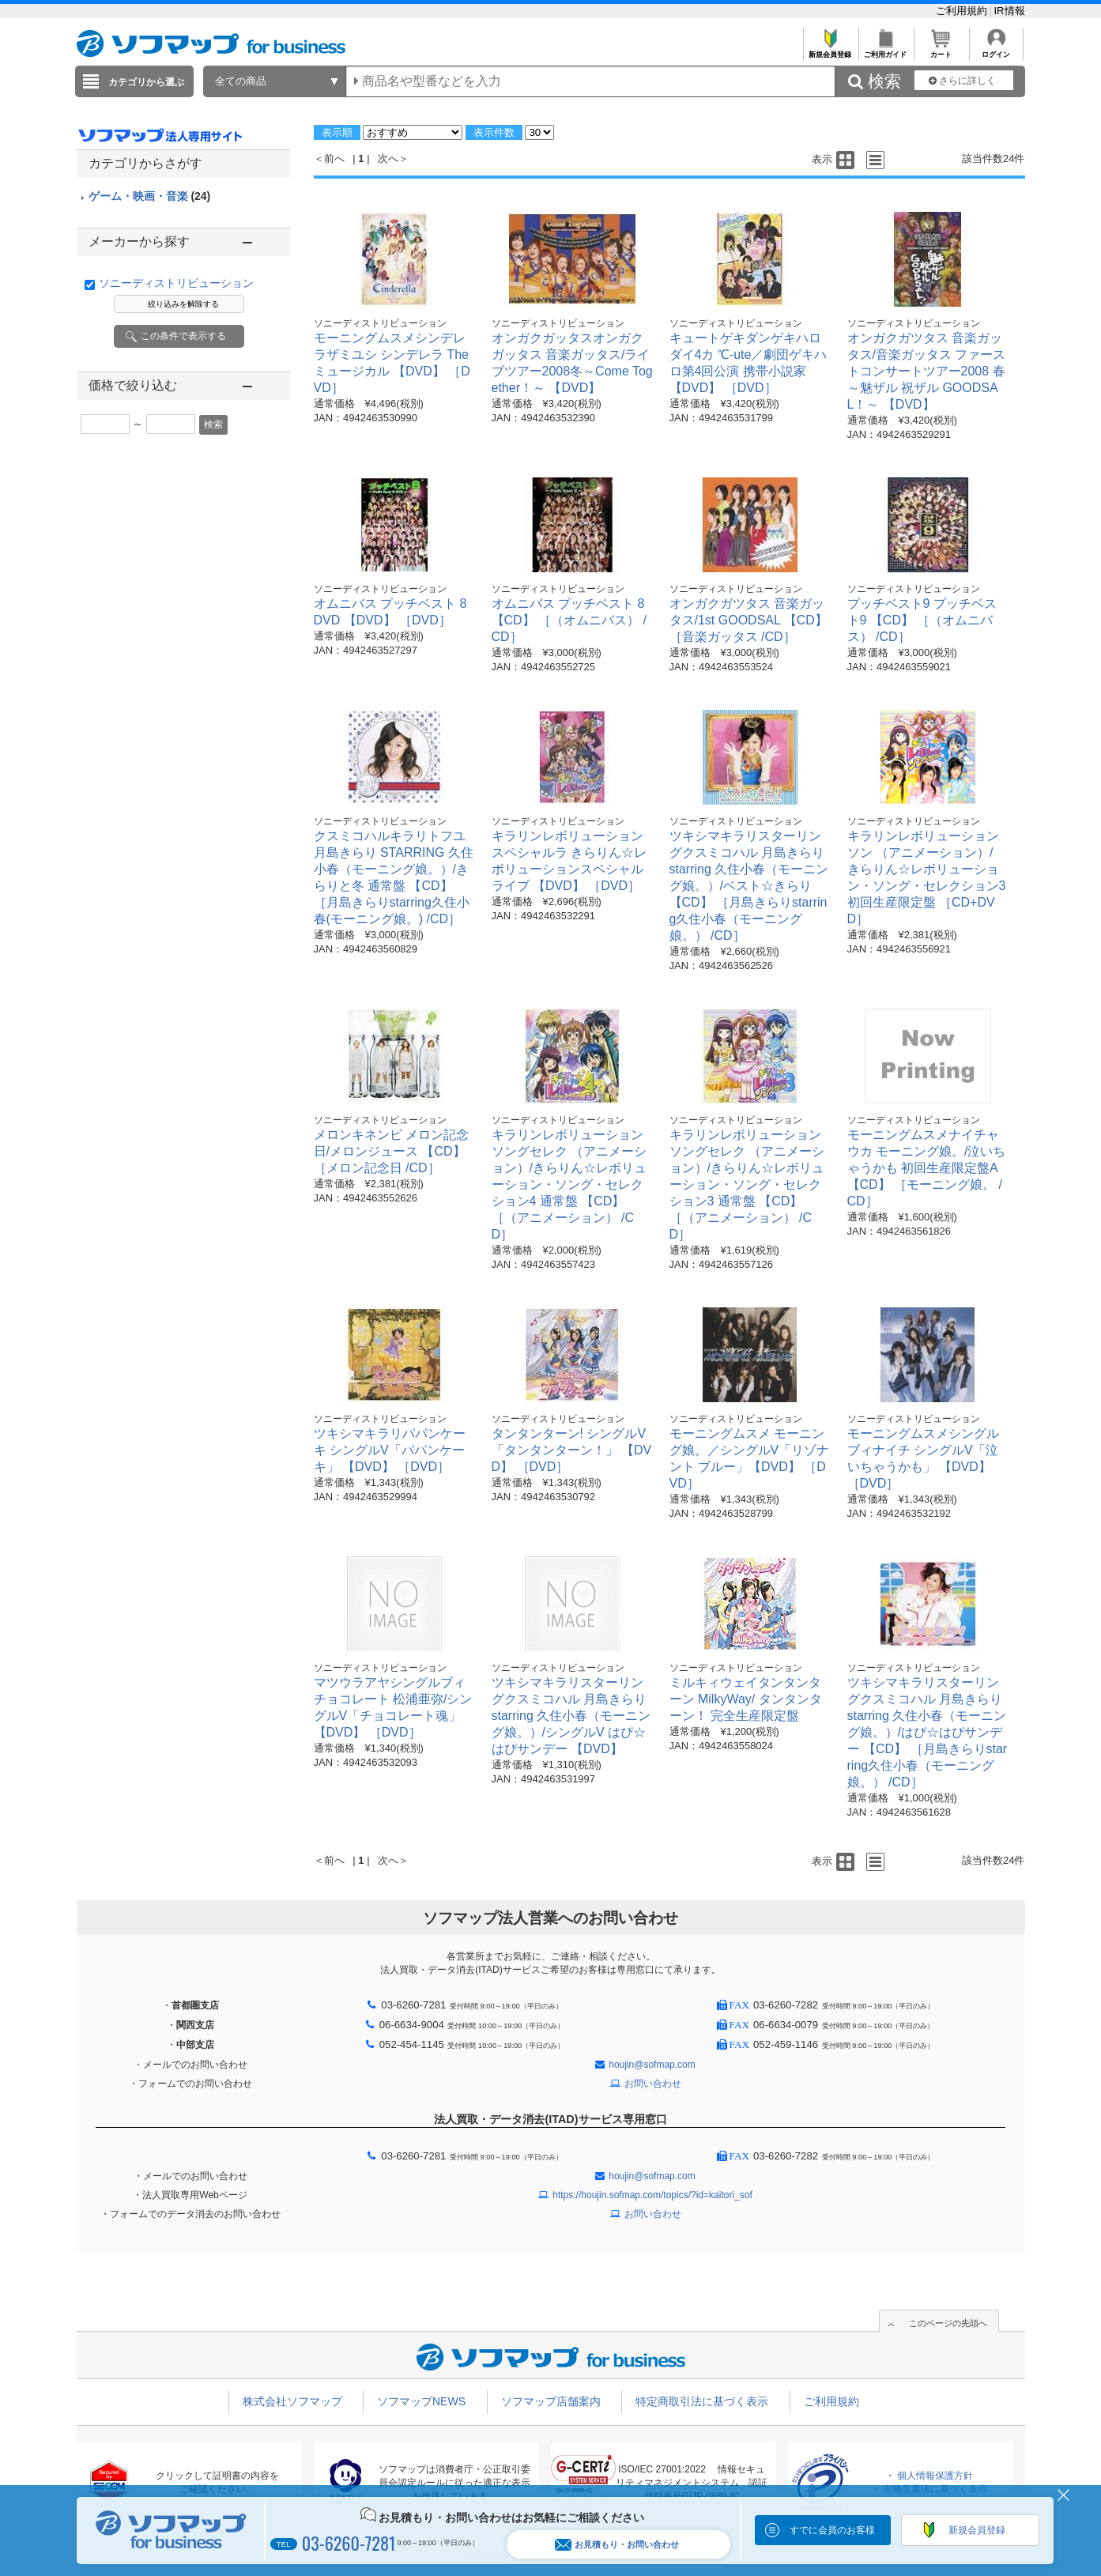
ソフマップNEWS (421, 2401)
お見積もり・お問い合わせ (617, 2545)
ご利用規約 (963, 11)
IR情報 (1009, 11)
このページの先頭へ (948, 2323)
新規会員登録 (830, 50)
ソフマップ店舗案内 (551, 2401)
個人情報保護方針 (935, 2475)
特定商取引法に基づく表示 (701, 2401)
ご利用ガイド (885, 50)
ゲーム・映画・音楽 (150, 196)
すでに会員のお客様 (832, 2530)
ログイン (996, 50)
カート (941, 50)
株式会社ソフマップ (292, 2401)
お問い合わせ (652, 2083)
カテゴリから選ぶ (146, 82)
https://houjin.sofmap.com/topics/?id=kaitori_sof (652, 2195)
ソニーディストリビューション (176, 283)
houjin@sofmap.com (652, 2064)
